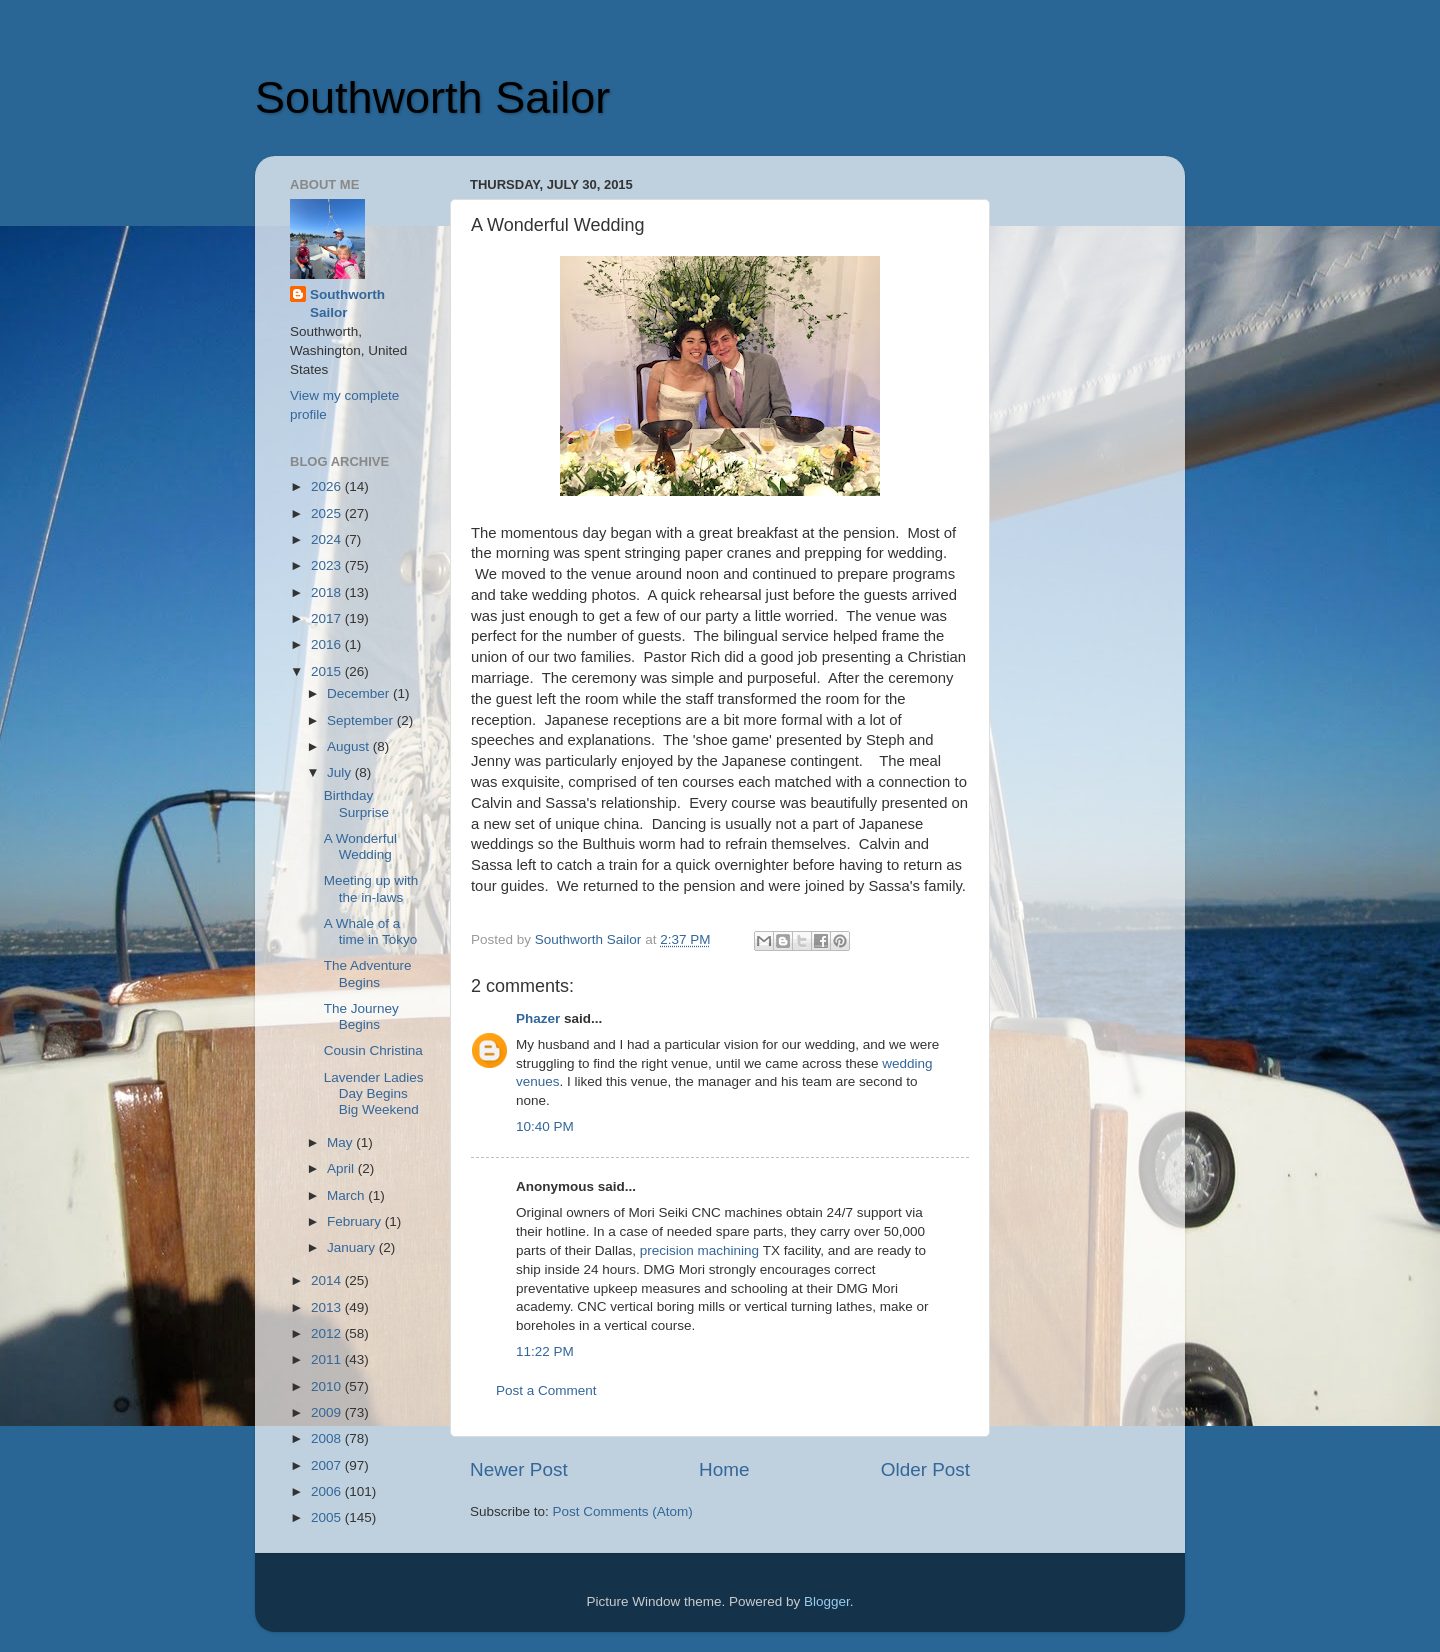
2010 (328, 1386)
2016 (328, 644)
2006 (328, 1491)
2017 (328, 618)
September (362, 720)
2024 (328, 539)
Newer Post (519, 1469)
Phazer (538, 1018)
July (341, 772)
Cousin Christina (373, 1050)
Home (724, 1469)
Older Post (925, 1469)
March (347, 1195)
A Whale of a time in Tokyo (371, 931)
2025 (328, 513)
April (342, 1168)
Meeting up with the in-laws (371, 888)
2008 (328, 1438)
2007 (328, 1465)
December (360, 693)
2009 (328, 1412)
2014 (328, 1280)
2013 (328, 1307)
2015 (328, 671)
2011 (328, 1359)
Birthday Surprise (356, 803)
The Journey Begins (361, 1016)
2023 (328, 565)
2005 (328, 1517)
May (341, 1142)
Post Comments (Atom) (623, 1511)
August (350, 746)
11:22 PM (545, 1351)
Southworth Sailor (432, 97)
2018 (328, 592)
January (353, 1247)
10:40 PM (545, 1126)
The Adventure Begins (368, 973)
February (356, 1221)
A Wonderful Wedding (360, 846)
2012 (328, 1333)
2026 (328, 486)
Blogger (827, 1601)
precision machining (699, 1250)
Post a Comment (546, 1390)
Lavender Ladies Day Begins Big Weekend (374, 1093)
